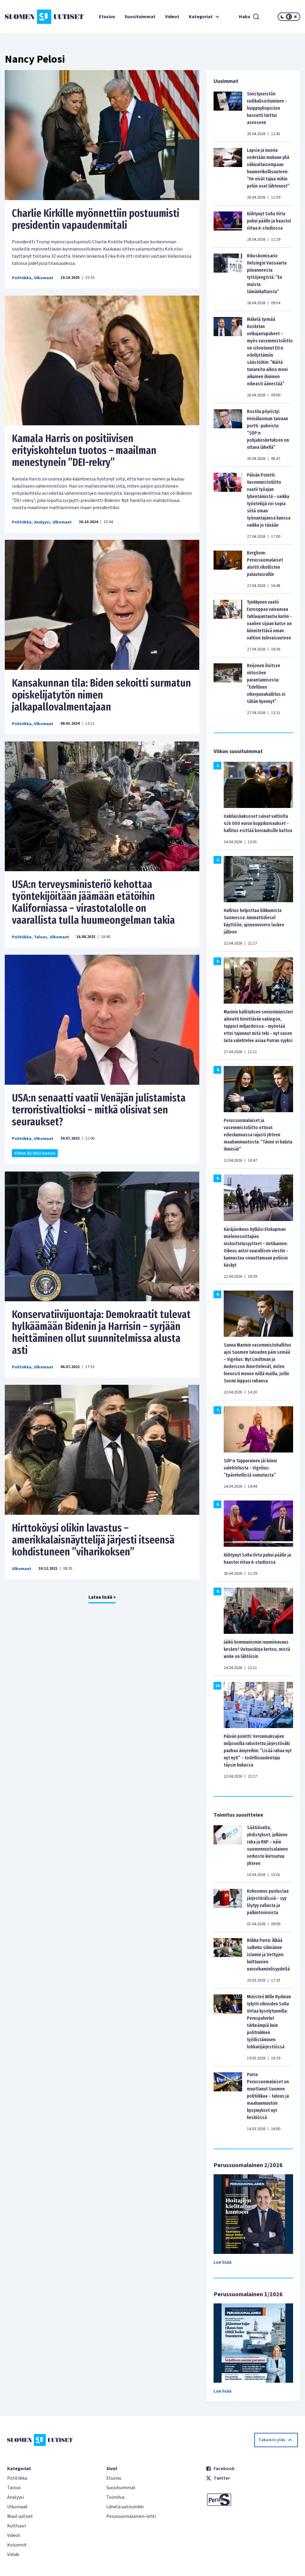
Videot (172, 16)
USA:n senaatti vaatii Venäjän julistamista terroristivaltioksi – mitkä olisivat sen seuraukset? (99, 1110)
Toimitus (115, 2497)
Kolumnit (17, 2545)
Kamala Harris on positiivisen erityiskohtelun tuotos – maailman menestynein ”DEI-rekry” (84, 450)
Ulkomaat (43, 278)
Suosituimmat (140, 16)
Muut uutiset (20, 2516)
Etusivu (107, 16)
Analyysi (42, 522)
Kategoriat (205, 16)
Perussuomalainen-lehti (131, 2516)
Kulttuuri (16, 2526)
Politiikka (21, 278)
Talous (40, 937)
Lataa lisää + (102, 1597)
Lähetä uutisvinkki (125, 2507)
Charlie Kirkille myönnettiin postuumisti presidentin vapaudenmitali (95, 219)
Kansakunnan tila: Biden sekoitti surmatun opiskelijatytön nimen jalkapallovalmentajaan (101, 695)
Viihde (13, 2554)
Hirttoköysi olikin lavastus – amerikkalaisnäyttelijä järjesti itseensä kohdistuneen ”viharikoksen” (93, 1540)
